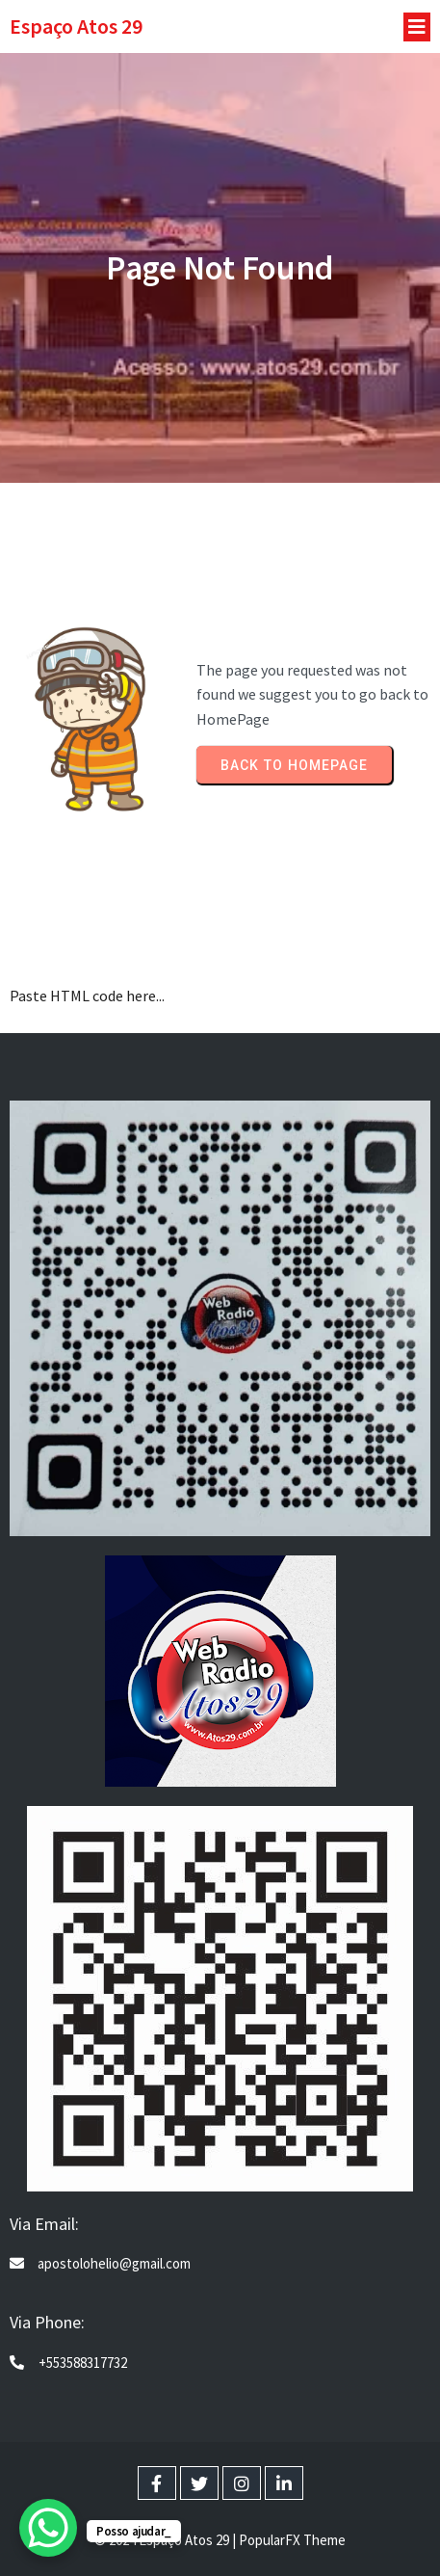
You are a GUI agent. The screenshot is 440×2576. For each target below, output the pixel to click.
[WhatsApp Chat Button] (48, 2528)
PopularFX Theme (292, 2540)
